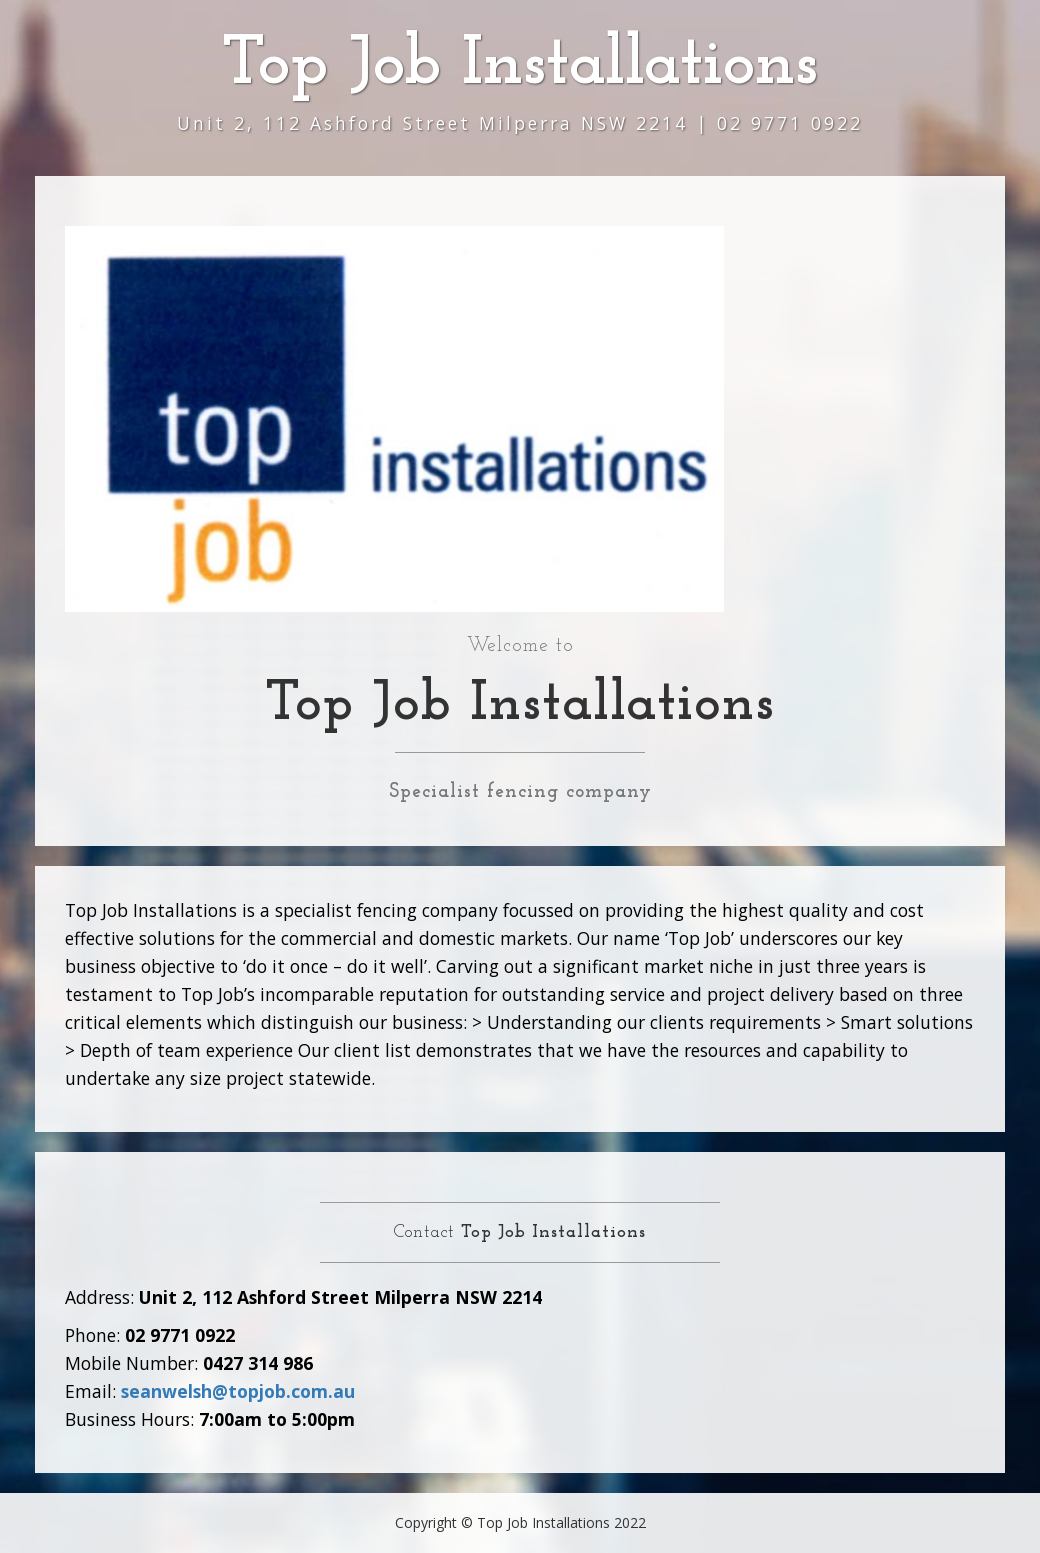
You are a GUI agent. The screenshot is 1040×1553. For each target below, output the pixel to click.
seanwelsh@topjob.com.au (238, 1391)
